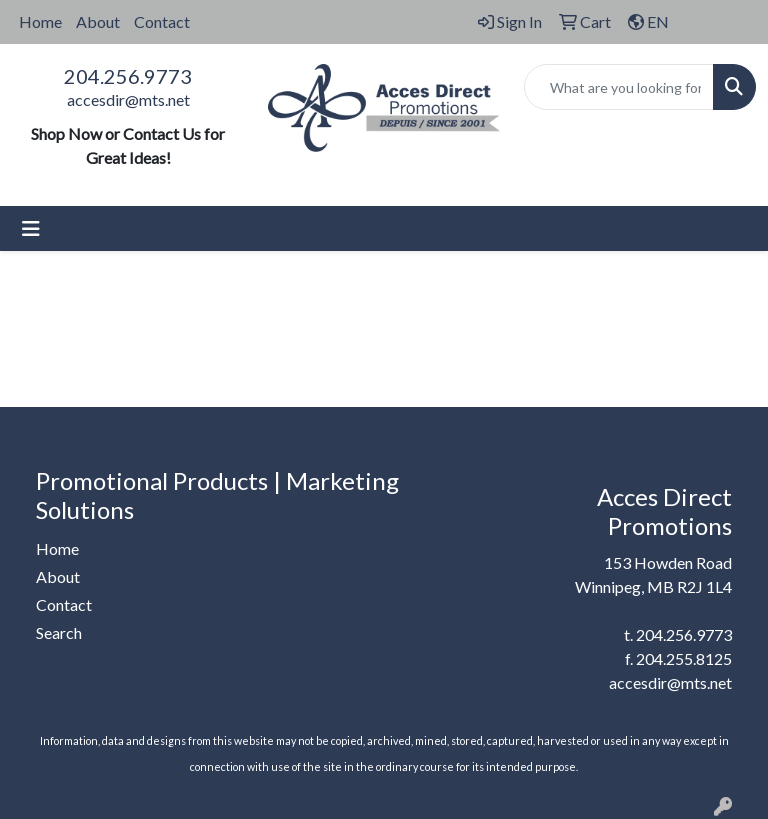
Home (40, 21)
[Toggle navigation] (31, 228)
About (98, 21)
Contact (162, 21)
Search (59, 632)
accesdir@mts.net (128, 99)
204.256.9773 (128, 76)
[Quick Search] (619, 87)
